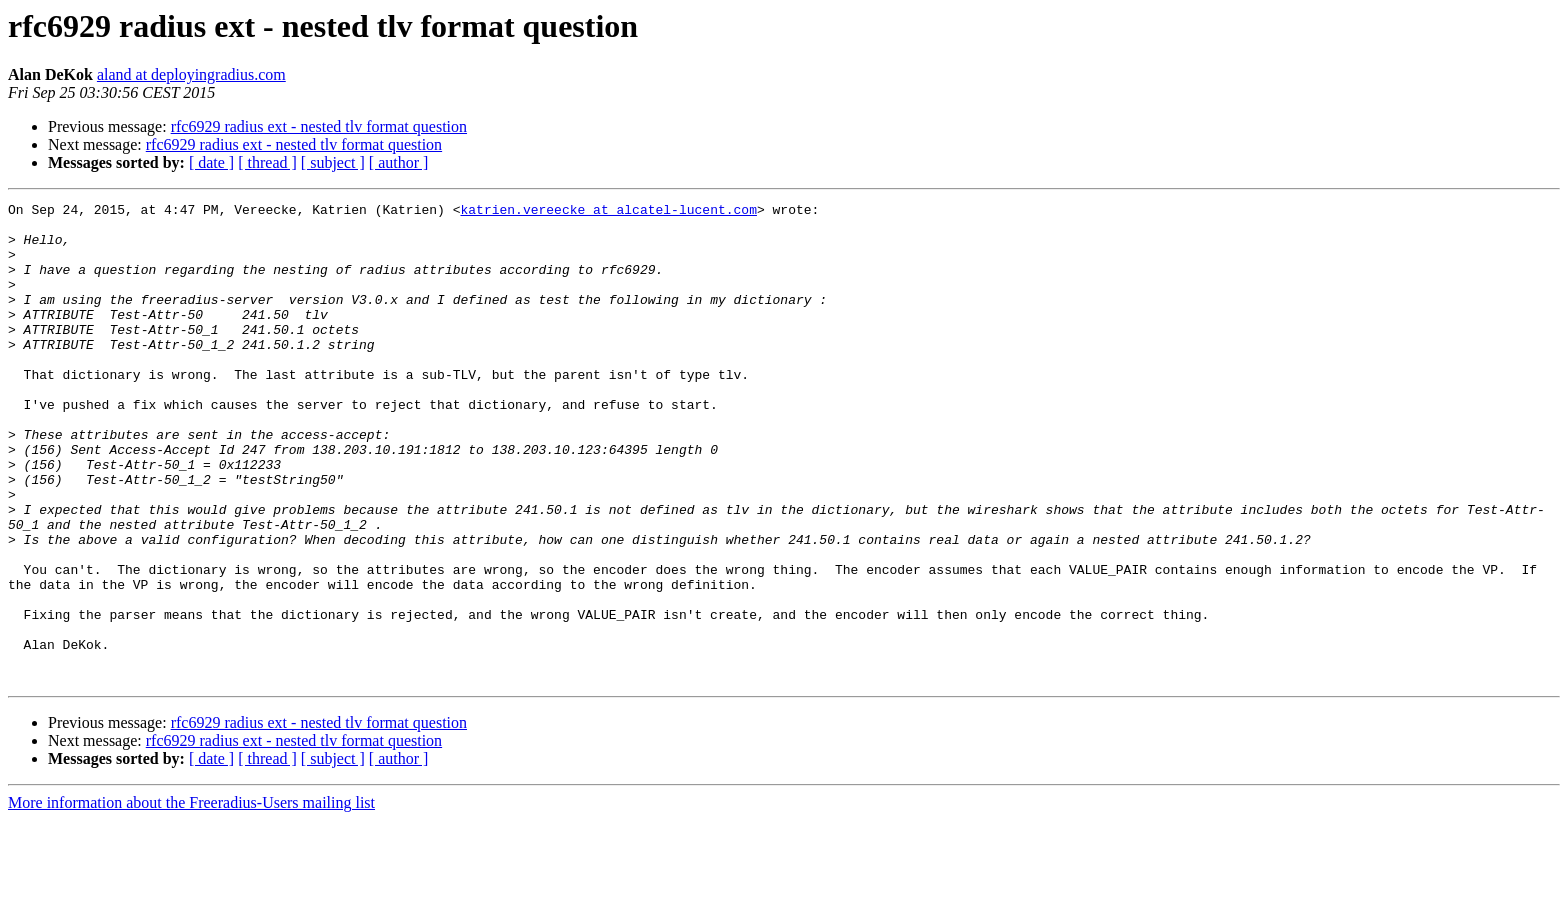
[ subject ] (333, 162)
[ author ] (399, 162)
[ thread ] (267, 162)
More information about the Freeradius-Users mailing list (191, 898)
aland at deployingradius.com (191, 74)
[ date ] (211, 162)
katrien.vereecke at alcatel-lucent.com (608, 212)
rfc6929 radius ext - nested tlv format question (319, 126)
